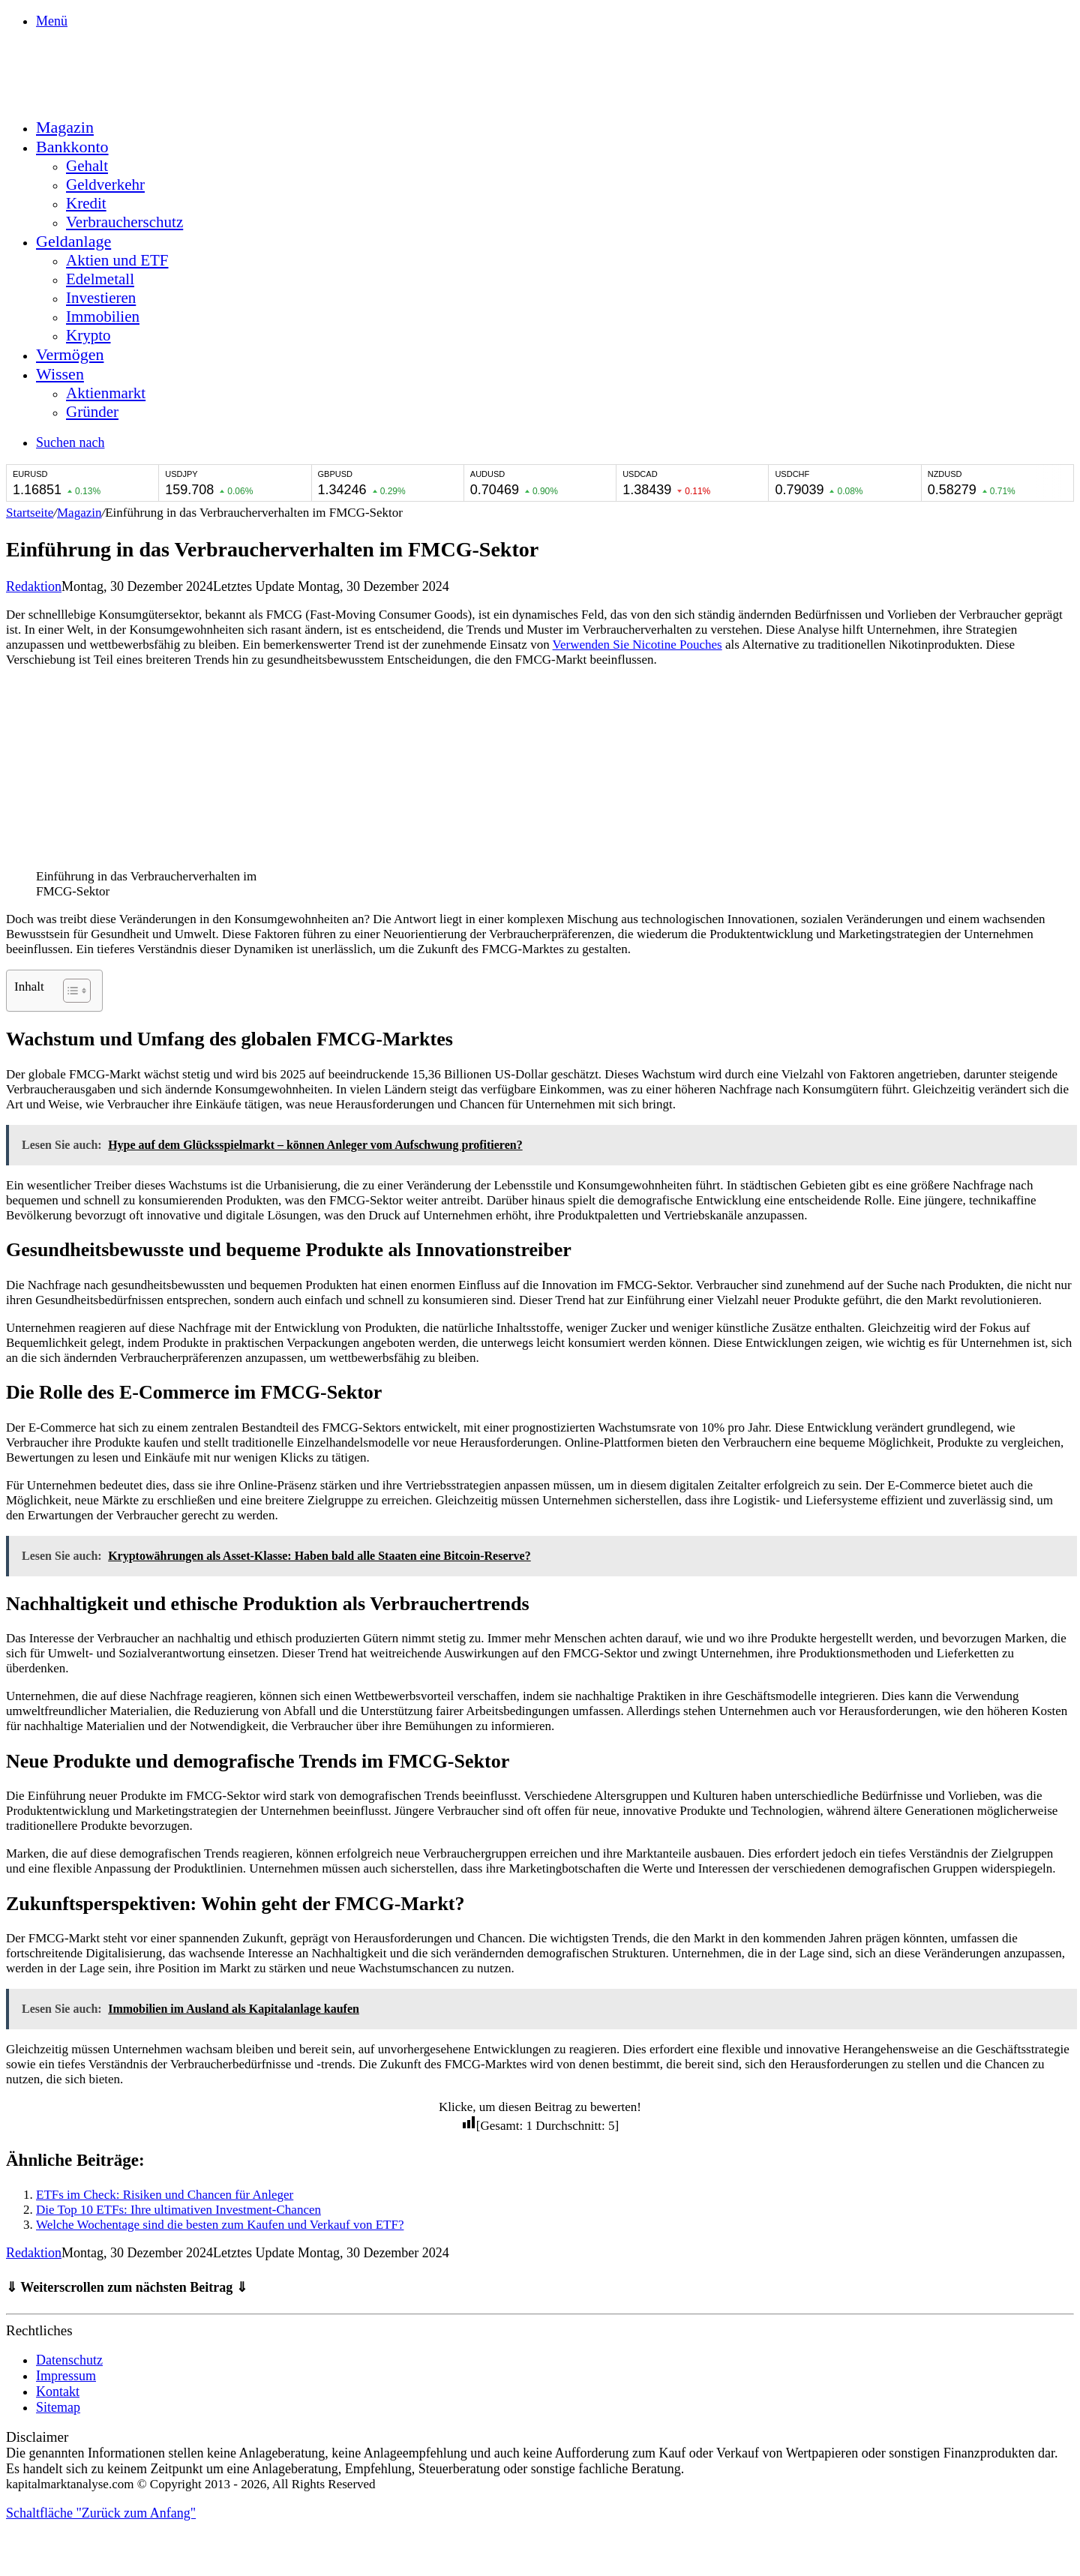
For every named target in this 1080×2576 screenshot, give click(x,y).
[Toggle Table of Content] (69, 990)
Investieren (101, 298)
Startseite (29, 512)
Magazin (65, 127)
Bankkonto (72, 146)
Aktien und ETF (117, 260)
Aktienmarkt (106, 393)
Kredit (86, 203)
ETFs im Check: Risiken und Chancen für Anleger (164, 2195)
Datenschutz (69, 2360)
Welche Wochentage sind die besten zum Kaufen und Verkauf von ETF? (220, 2225)
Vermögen (70, 354)
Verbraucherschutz (124, 222)
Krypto (88, 335)
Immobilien (103, 316)
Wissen (60, 373)
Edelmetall (100, 279)
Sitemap (58, 2407)
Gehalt (87, 166)
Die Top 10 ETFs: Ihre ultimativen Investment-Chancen (178, 2210)
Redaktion (34, 586)
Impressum (66, 2375)
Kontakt (58, 2391)
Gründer (92, 412)
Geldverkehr (105, 184)
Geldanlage (73, 241)
